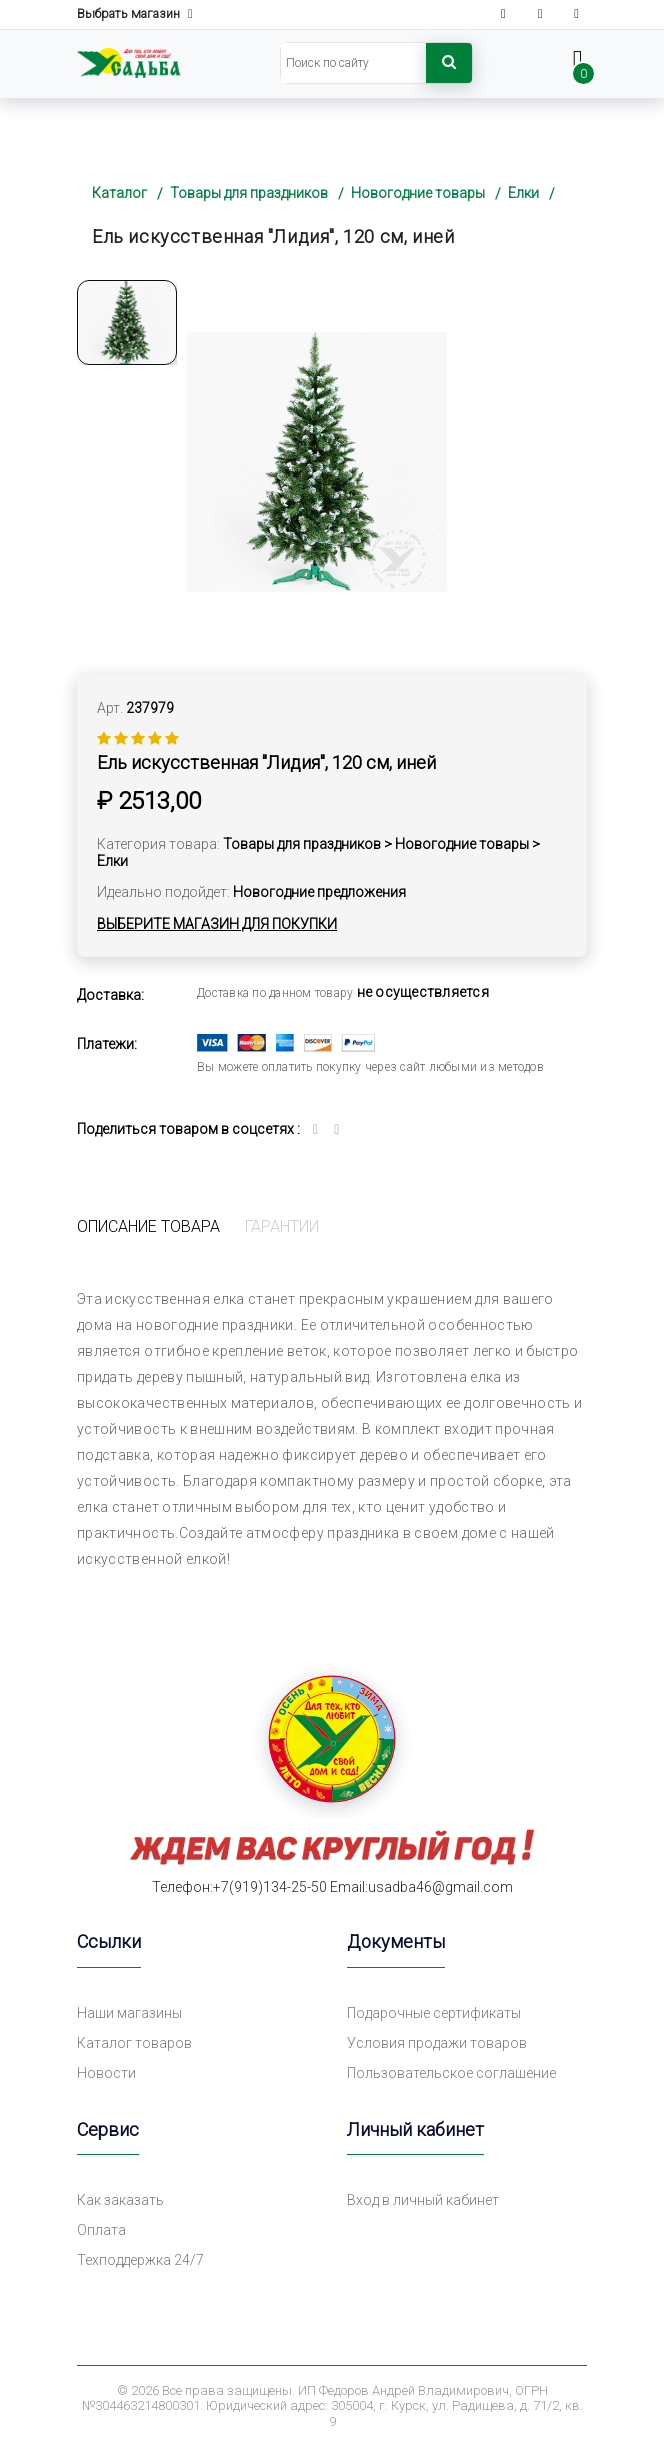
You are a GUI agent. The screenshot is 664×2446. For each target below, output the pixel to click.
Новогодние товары (418, 193)
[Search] (353, 63)
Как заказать (120, 2200)
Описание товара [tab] (148, 1226)
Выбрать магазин (135, 14)
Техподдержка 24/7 (140, 2260)
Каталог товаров (134, 2043)
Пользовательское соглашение (451, 2073)
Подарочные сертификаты (434, 2013)
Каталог (119, 193)
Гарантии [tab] (282, 1226)
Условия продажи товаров (437, 2043)
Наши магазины (129, 2013)
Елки (523, 193)
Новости (106, 2073)
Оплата (101, 2230)
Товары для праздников (249, 193)
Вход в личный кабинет (423, 2200)
